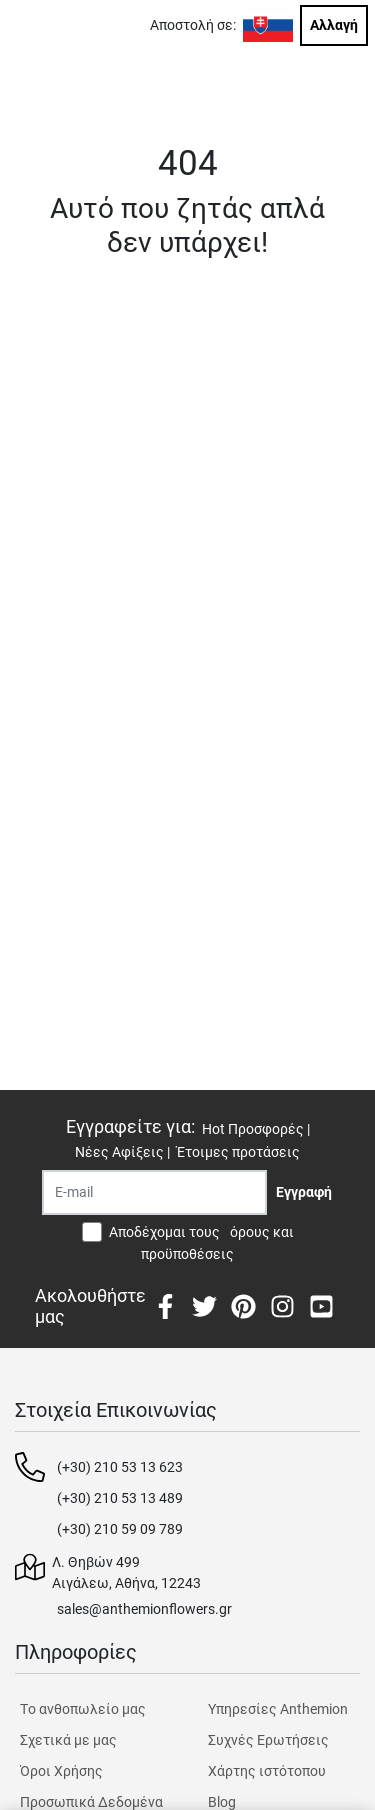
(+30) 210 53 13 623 (120, 1467)
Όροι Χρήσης (61, 1771)
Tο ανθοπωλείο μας (83, 1709)
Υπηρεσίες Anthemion (278, 1709)
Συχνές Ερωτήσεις (268, 1740)
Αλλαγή (334, 25)
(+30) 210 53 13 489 (120, 1498)
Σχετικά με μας (68, 1740)
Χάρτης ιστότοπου (267, 1771)
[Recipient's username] (154, 1192)
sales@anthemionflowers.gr (144, 1609)
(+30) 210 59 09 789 (120, 1529)
